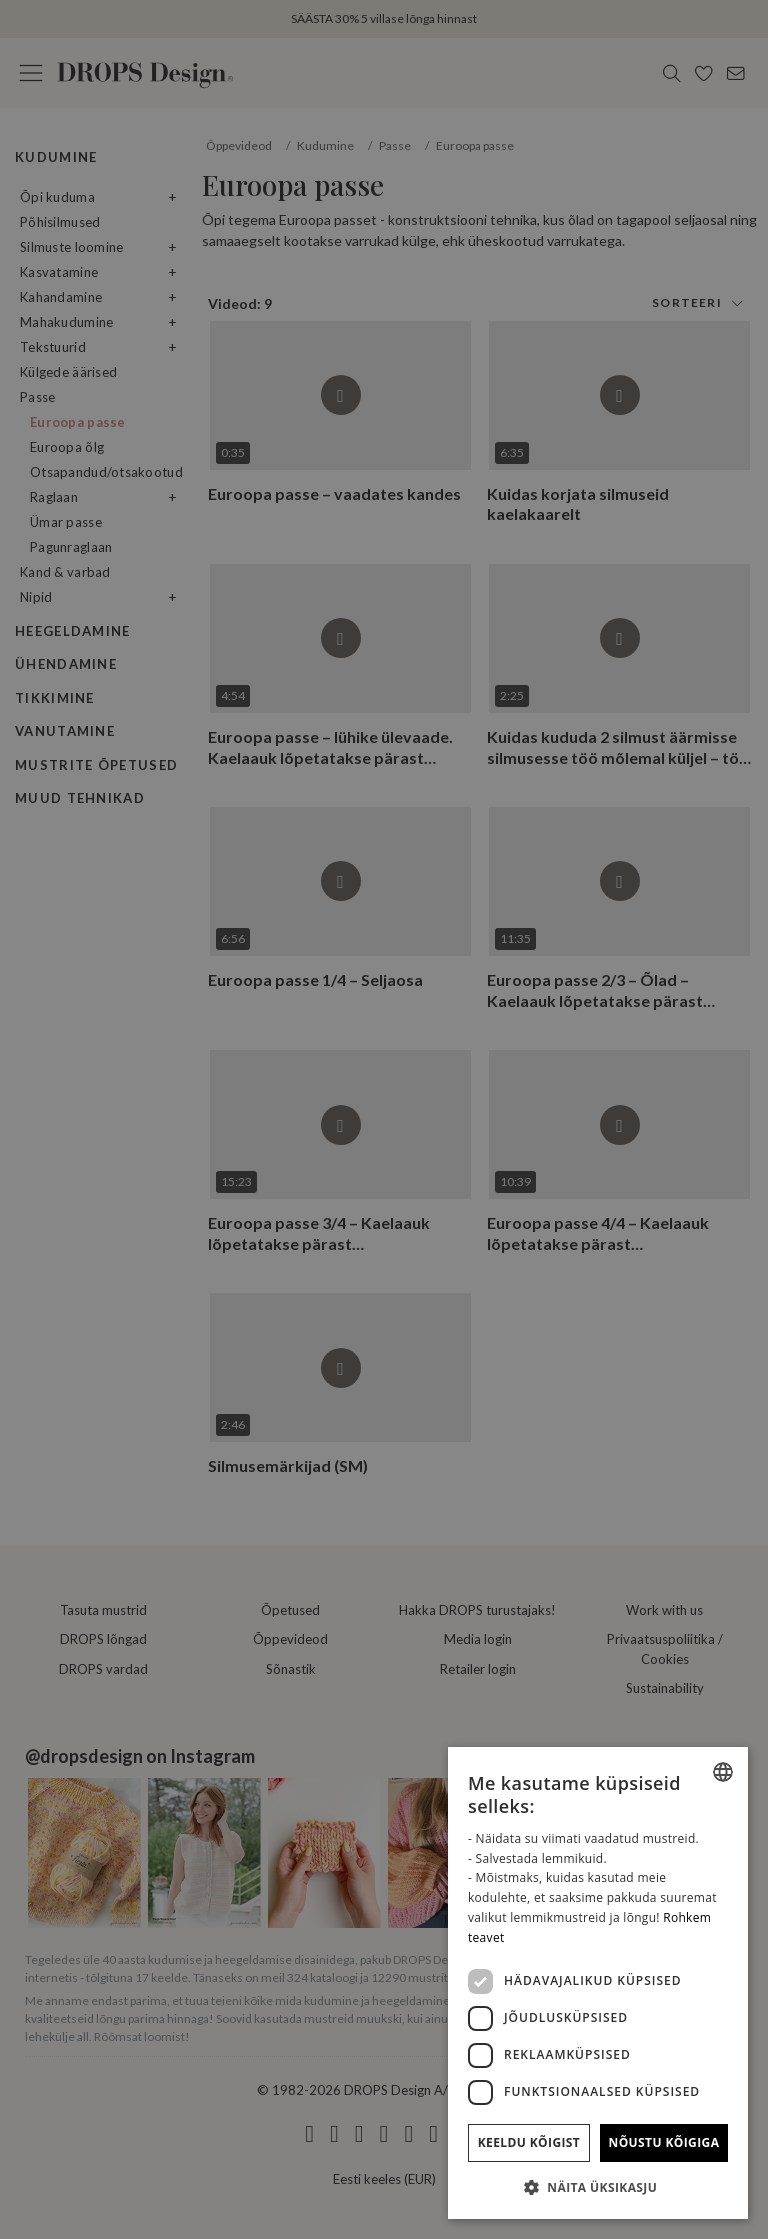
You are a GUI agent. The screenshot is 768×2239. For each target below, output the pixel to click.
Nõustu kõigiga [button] (664, 2142)
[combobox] (723, 1772)
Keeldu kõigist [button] (529, 2142)
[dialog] (598, 1983)
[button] (598, 2187)
